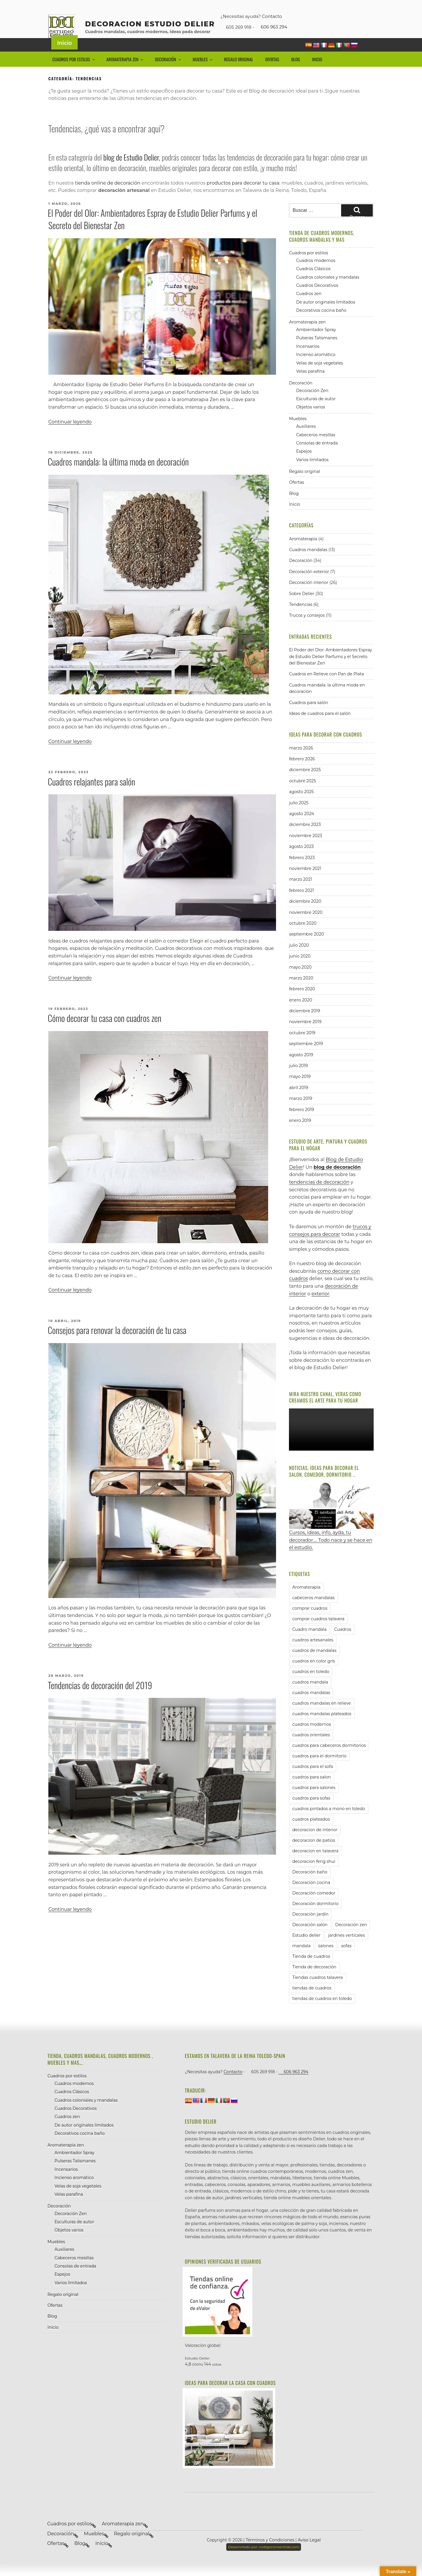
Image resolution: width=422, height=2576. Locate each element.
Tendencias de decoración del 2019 (100, 1698)
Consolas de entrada (317, 456)
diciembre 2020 (305, 914)
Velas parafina (310, 384)
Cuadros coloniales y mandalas (327, 290)
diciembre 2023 (305, 837)
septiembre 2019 (306, 1056)
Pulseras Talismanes (316, 351)
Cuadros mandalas (308, 562)
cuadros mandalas (311, 1705)
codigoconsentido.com (263, 2560)
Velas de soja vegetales (319, 376)
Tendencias (300, 617)
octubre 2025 (302, 793)
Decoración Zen (312, 403)
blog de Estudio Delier (131, 170)
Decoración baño (309, 1884)
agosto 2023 (301, 859)
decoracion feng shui (313, 1874)
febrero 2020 (302, 1002)
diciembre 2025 (305, 783)
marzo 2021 (300, 892)
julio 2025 (298, 815)
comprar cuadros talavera (318, 1631)
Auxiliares (306, 439)
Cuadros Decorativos (317, 298)
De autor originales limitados (325, 315)
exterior (320, 1306)
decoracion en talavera (315, 1863)
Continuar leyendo (70, 434)
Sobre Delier (301, 606)
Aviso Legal (309, 2552)
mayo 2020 (300, 980)
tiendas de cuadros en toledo (322, 2011)
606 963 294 (271, 27)
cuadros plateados (311, 1832)
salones (325, 1958)
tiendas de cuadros (311, 2000)
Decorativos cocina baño (321, 323)
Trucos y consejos (307, 628)
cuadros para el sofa (312, 1779)
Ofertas (272, 72)
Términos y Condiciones (270, 2552)
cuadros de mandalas (314, 1663)
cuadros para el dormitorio (319, 1768)
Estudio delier (306, 1948)
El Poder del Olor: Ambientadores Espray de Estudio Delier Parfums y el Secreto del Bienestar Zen (152, 232)
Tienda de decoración (314, 1979)
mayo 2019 (299, 1089)
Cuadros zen (308, 306)
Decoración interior (308, 595)
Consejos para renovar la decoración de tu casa (117, 1343)
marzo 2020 (301, 991)
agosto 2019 (301, 1067)
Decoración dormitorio (315, 1916)
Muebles (203, 72)
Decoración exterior (309, 584)
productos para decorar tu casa (243, 196)
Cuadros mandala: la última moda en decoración (118, 474)
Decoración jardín (310, 1927)
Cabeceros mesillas (315, 447)
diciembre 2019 (304, 1023)
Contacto (272, 16)
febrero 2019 (301, 1122)
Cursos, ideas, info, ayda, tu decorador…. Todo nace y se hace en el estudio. (331, 1529)
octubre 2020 (302, 936)
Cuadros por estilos (74, 72)
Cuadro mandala (309, 1642)
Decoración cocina (311, 1895)
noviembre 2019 (305, 1034)
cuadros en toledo (310, 1684)
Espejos (304, 464)
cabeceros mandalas (313, 1610)
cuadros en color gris (313, 1674)
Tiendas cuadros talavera (317, 1990)
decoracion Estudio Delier (150, 24)
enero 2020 (300, 1013)
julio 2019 (298, 1078)
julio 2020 (299, 958)
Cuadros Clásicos (313, 281)
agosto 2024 (301, 826)
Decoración (168, 72)
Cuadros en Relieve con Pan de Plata (326, 687)
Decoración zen (351, 1937)
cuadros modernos (311, 1737)
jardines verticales (346, 1948)
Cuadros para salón (308, 715)
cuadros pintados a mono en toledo (328, 1821)
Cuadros (342, 1642)
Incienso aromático (315, 367)
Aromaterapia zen (125, 72)
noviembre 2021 (305, 881)
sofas (346, 1958)
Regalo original (238, 72)
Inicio (64, 56)
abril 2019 (298, 1100)
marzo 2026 (301, 761)
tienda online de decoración (107, 196)
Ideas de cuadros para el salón (319, 726)
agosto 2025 (301, 804)
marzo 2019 (300, 1111)
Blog (295, 72)
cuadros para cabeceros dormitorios (329, 1758)
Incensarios (307, 359)
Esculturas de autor (316, 411)
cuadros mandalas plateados (321, 1726)
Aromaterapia (303, 551)
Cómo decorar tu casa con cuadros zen (104, 1030)
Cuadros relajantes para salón (91, 794)
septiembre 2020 (306, 947)
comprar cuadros (309, 1621)
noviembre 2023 (305, 848)
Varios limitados (312, 472)
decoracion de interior (314, 1842)
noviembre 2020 (305, 925)
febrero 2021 (301, 903)
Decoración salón (309, 1937)
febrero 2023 (301, 870)
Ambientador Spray (316, 342)
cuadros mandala (310, 1695)
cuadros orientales (311, 1747)
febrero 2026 (302, 771)
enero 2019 (300, 1133)
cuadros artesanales (312, 1652)
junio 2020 (299, 969)
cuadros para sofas (311, 1811)
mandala (301, 1958)
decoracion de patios (313, 1853)
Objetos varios (310, 420)
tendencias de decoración (319, 1195)
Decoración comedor (313, 1906)
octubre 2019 (302, 1045)
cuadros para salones (313, 1800)
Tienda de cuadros (311, 1969)
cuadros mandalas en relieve (321, 1716)
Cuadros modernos (315, 273)
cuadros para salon (311, 1790)
